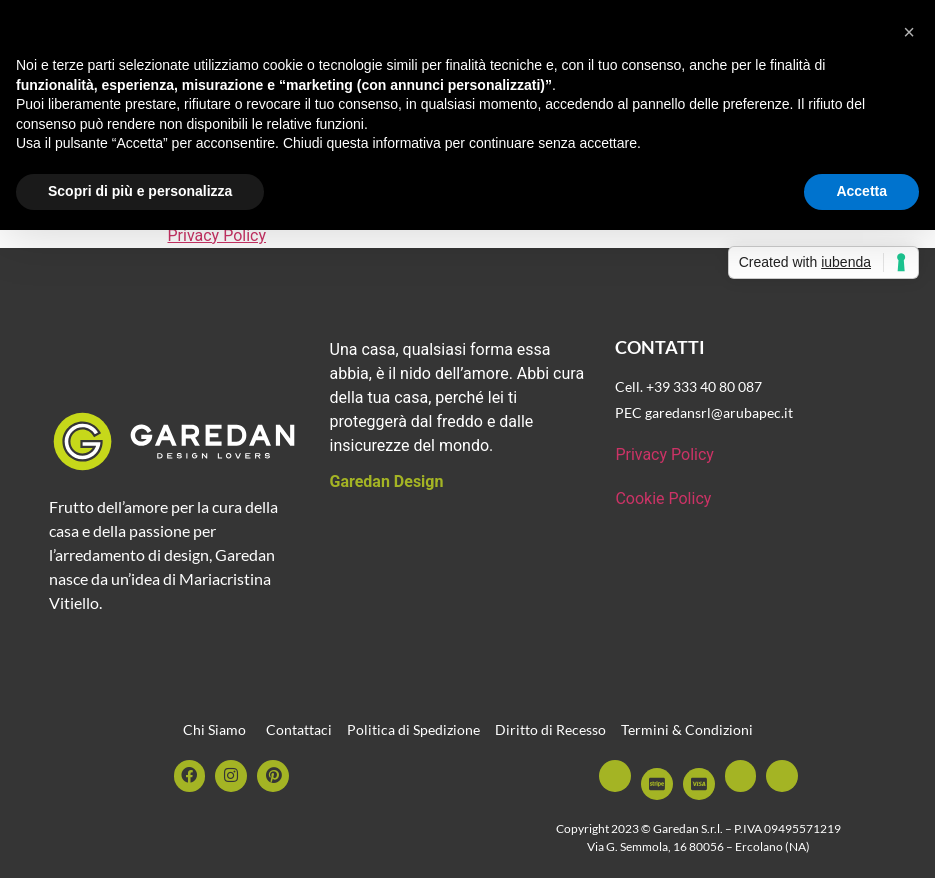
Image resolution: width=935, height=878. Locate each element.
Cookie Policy (663, 498)
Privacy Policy (217, 235)
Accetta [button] (861, 191)
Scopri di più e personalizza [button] (140, 191)
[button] (909, 32)
